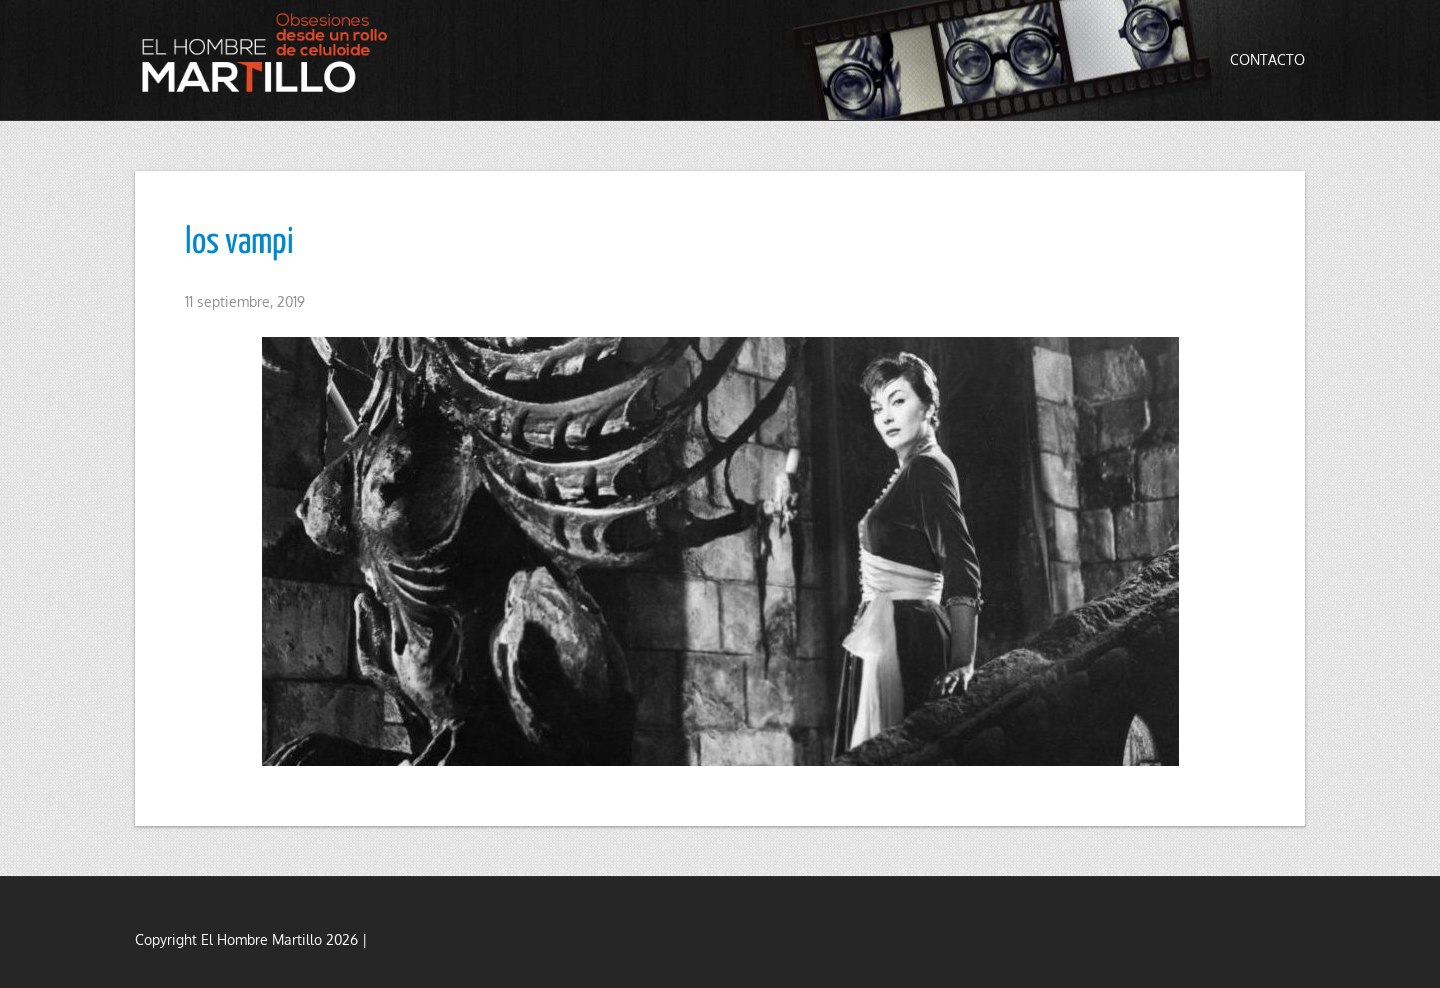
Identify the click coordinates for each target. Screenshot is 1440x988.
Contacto (1267, 59)
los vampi (239, 243)
